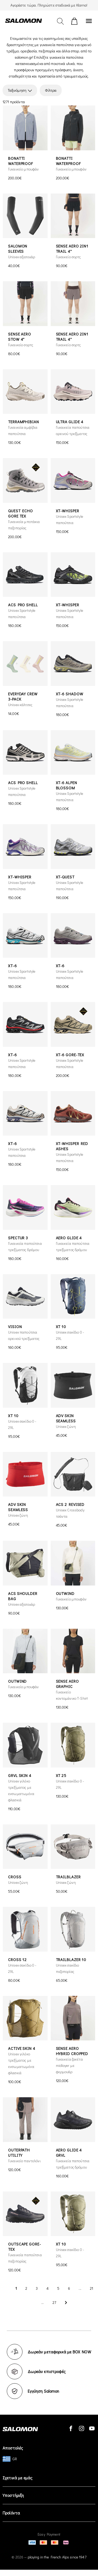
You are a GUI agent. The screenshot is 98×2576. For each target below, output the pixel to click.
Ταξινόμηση (20, 90)
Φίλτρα (50, 90)
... (80, 2288)
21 (91, 2288)
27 (54, 2302)
